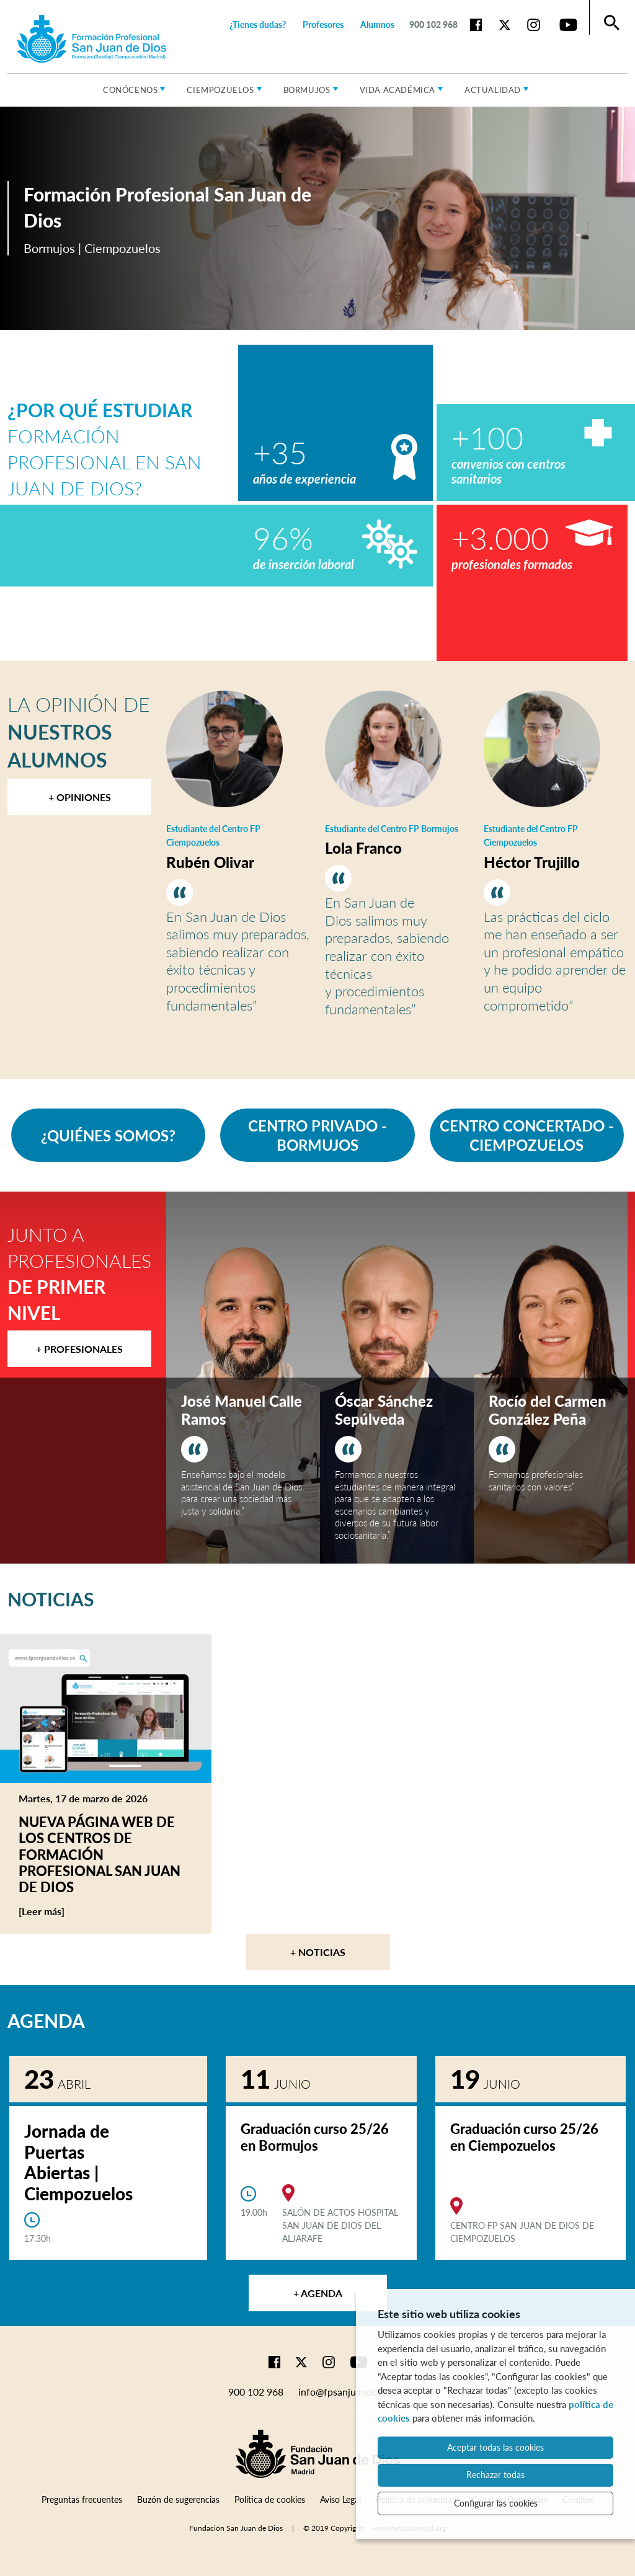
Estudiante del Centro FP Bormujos (391, 828)
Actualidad (492, 90)
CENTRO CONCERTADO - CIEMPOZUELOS (527, 1135)
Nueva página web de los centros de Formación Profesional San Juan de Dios (99, 1854)
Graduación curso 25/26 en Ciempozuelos (524, 2136)
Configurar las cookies (496, 2503)
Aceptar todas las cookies (495, 2447)
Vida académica (397, 90)
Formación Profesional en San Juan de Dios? (104, 449)
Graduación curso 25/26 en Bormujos (315, 2136)
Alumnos (377, 24)
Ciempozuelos (220, 90)
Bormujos (307, 90)
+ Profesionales (79, 1349)
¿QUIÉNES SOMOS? (108, 1135)
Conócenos (130, 90)
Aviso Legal (340, 2499)
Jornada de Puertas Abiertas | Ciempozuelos (78, 2162)
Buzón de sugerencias (178, 2499)
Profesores (323, 24)
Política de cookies (269, 2499)
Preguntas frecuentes (82, 2499)
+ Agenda (317, 2293)
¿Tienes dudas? (257, 24)
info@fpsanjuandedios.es (352, 2391)
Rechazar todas (495, 2474)
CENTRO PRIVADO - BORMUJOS (317, 1135)
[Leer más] (65, 1911)
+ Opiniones (79, 797)
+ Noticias (317, 1952)
